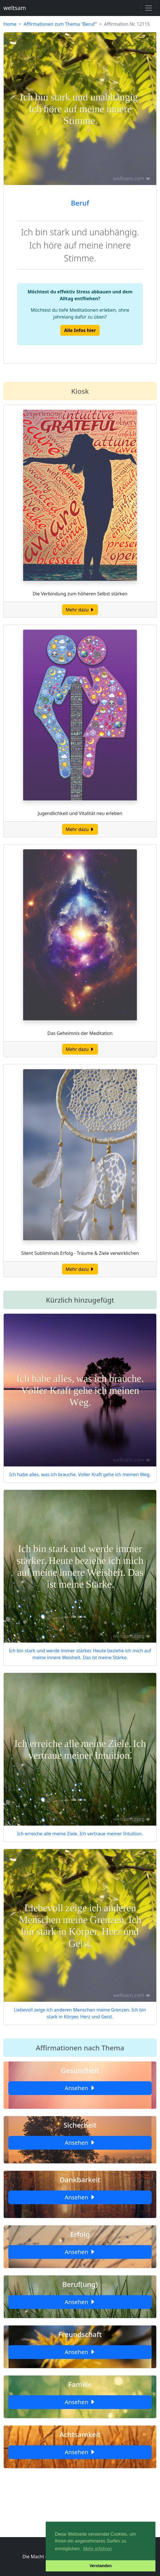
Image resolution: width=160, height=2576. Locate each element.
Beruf (80, 203)
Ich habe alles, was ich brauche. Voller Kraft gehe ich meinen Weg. (80, 1474)
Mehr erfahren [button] (97, 2548)
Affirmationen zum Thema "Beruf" (60, 24)
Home (10, 24)
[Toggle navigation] (149, 8)
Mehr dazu (80, 610)
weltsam (14, 8)
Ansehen (80, 2088)
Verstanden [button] (100, 2565)
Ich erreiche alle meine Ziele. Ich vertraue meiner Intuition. (80, 1833)
